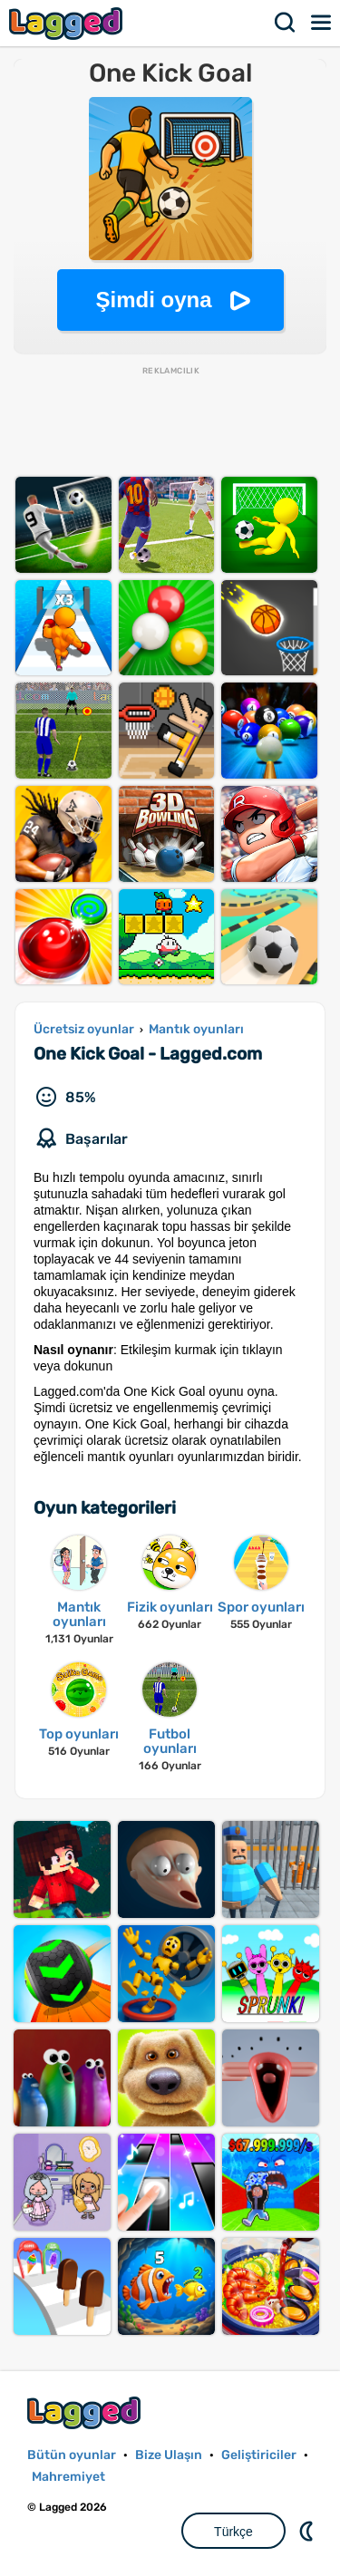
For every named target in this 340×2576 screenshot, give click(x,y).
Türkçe (233, 2531)
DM (308, 2531)
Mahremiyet (68, 2476)
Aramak (285, 22)
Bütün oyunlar (71, 2455)
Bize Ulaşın (168, 2455)
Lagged (68, 23)
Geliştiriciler (258, 2455)
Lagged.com (86, 2412)
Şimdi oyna (153, 299)
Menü (322, 22)
